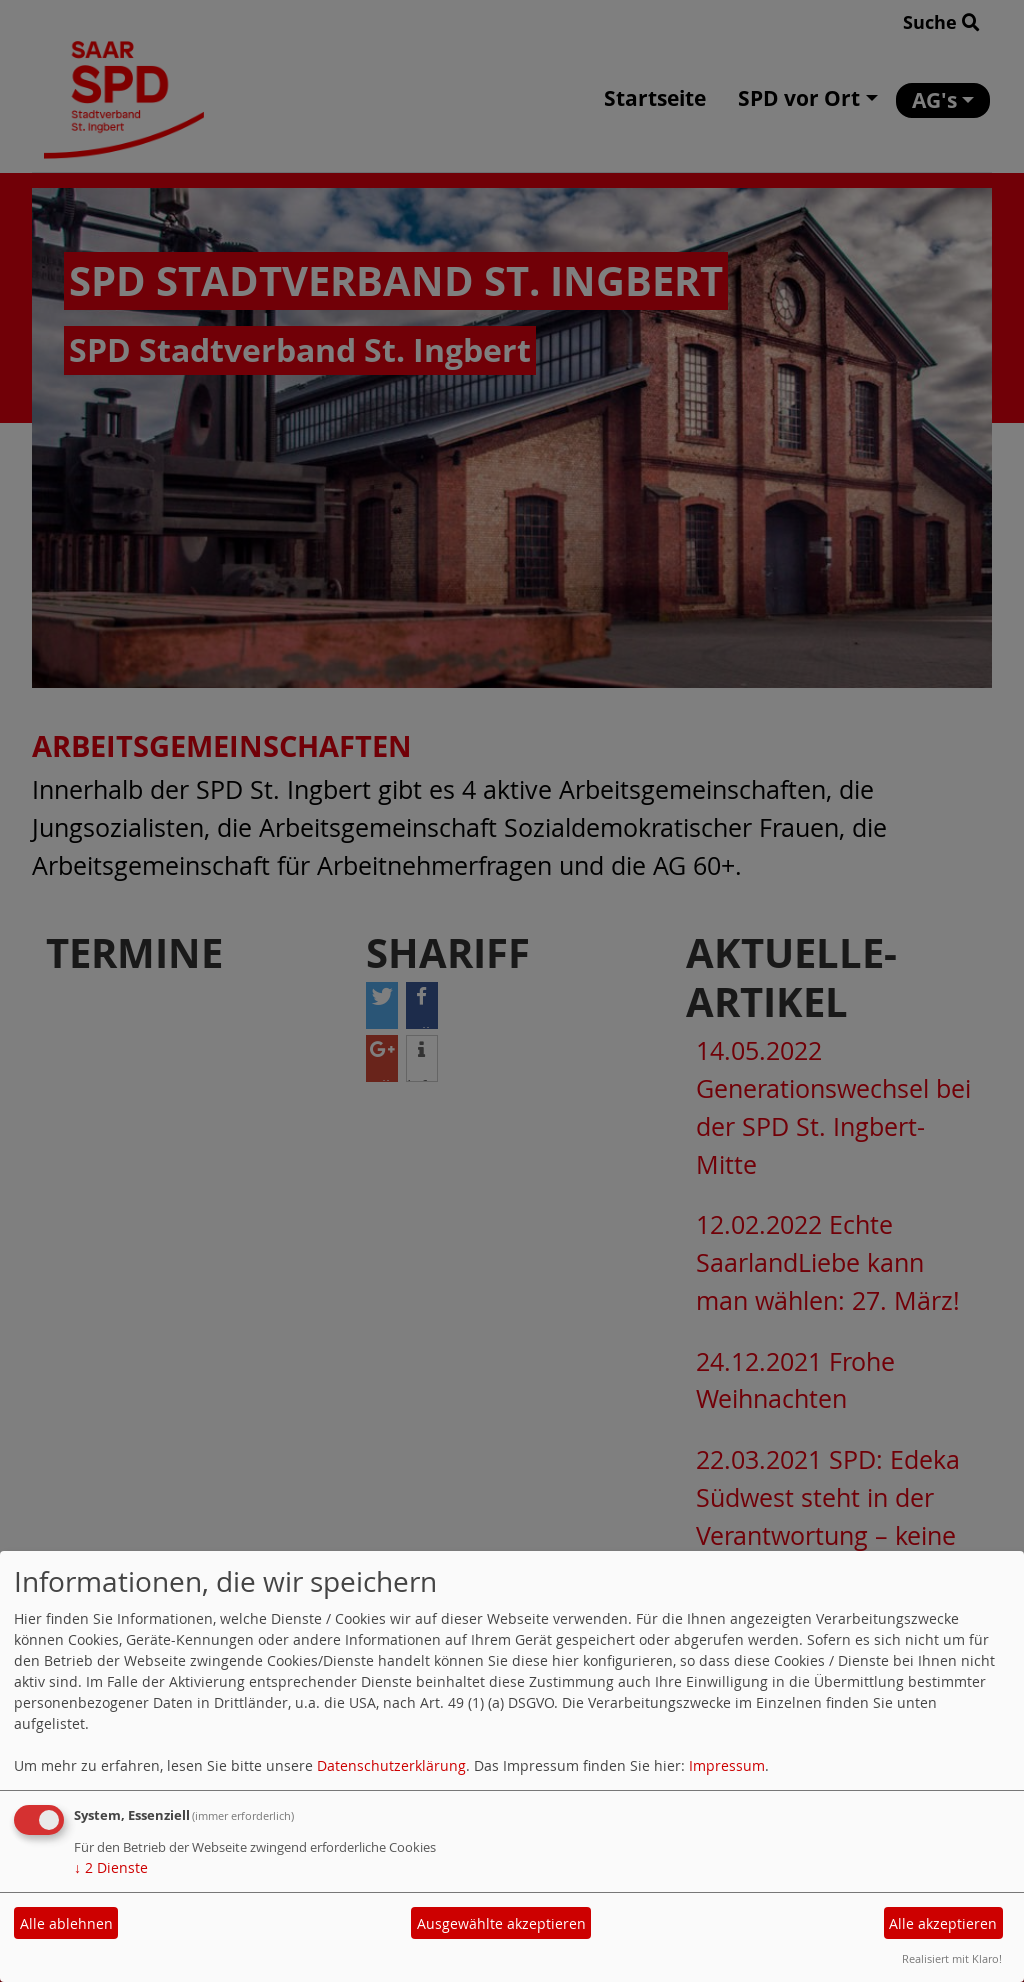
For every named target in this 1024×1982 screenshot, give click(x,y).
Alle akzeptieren (943, 1923)
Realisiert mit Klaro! (952, 1958)
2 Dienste (111, 1867)
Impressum (727, 1765)
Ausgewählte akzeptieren (501, 1923)
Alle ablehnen (66, 1923)
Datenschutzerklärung (391, 1765)
